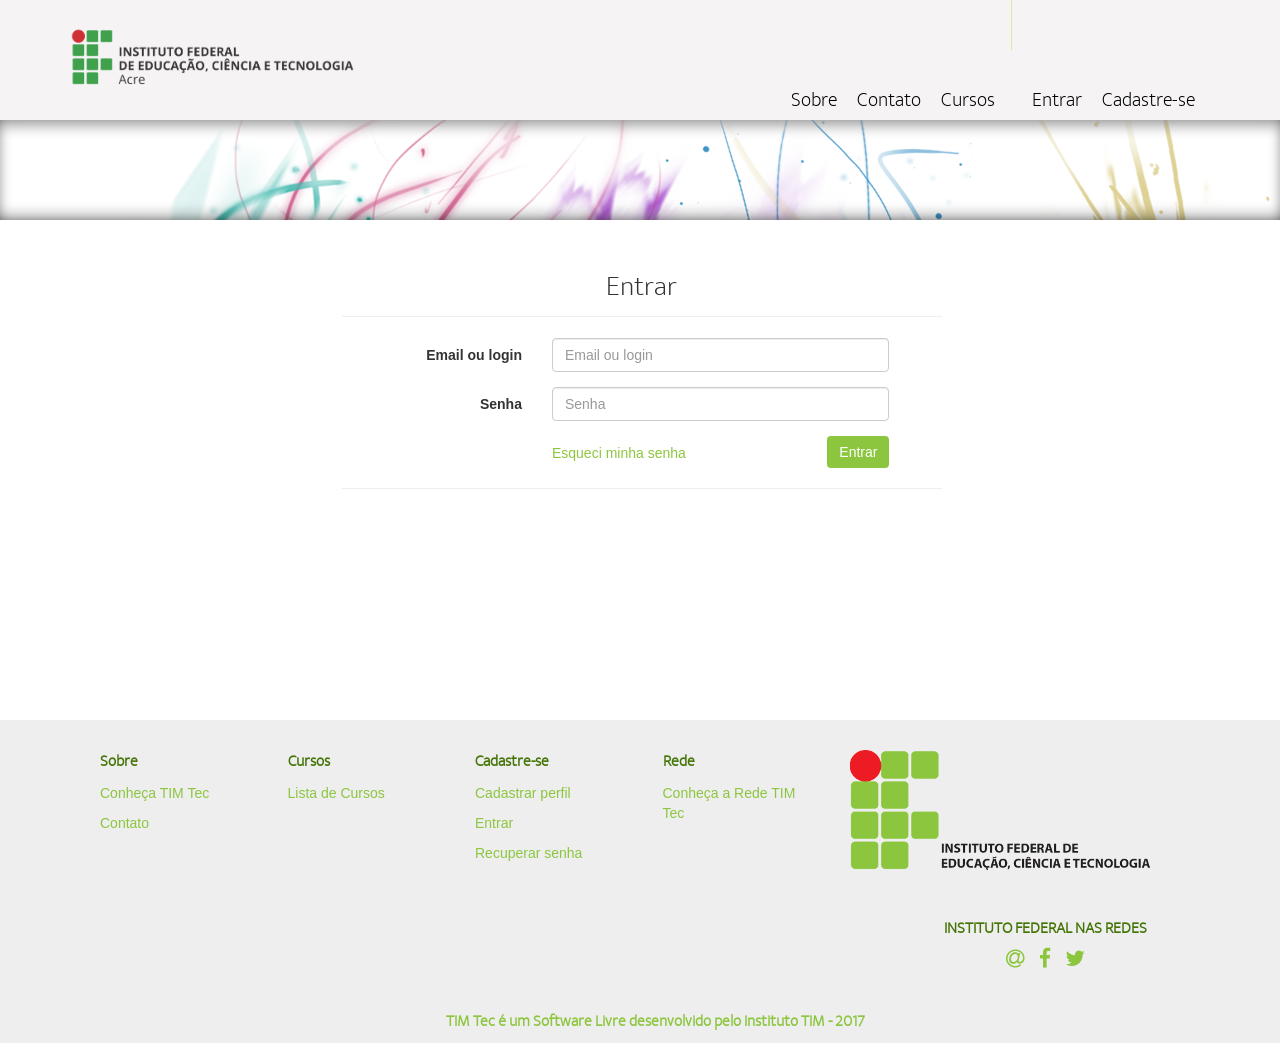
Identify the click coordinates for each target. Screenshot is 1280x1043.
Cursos (968, 100)
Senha (501, 404)
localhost (212, 60)
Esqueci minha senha (619, 453)
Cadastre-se (1148, 100)
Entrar (1057, 100)
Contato (889, 100)
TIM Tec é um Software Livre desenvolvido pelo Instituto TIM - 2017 (655, 1021)
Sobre (814, 100)
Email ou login (474, 355)
